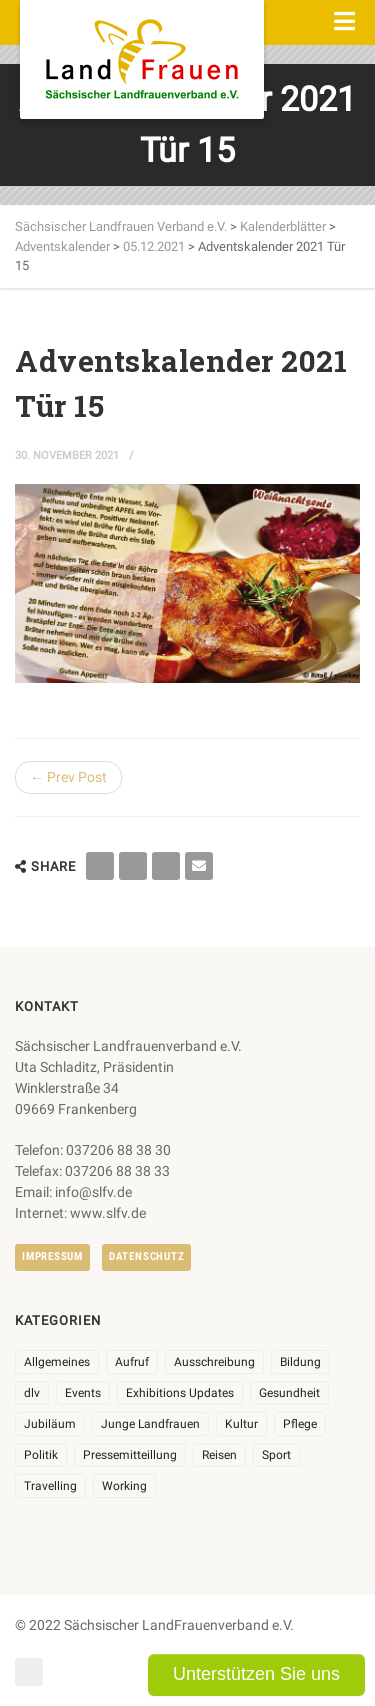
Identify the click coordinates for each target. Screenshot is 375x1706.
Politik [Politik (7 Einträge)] (41, 1455)
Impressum (52, 1256)
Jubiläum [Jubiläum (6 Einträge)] (50, 1424)
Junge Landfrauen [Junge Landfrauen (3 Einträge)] (150, 1424)
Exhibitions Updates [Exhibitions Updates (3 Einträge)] (180, 1393)
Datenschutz (146, 1256)
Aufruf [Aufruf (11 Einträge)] (132, 1362)
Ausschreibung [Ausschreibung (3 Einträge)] (214, 1362)
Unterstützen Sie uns (256, 1674)
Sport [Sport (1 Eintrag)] (276, 1455)
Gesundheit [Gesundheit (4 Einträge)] (289, 1393)
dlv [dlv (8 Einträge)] (32, 1393)
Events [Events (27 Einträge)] (83, 1393)
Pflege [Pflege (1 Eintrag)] (300, 1424)
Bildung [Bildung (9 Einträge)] (300, 1362)
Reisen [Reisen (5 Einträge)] (219, 1455)
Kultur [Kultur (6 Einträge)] (241, 1424)
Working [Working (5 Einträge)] (124, 1486)
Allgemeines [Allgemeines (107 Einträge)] (57, 1362)
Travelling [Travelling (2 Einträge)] (50, 1486)
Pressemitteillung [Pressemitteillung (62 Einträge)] (130, 1455)
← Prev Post (68, 777)
